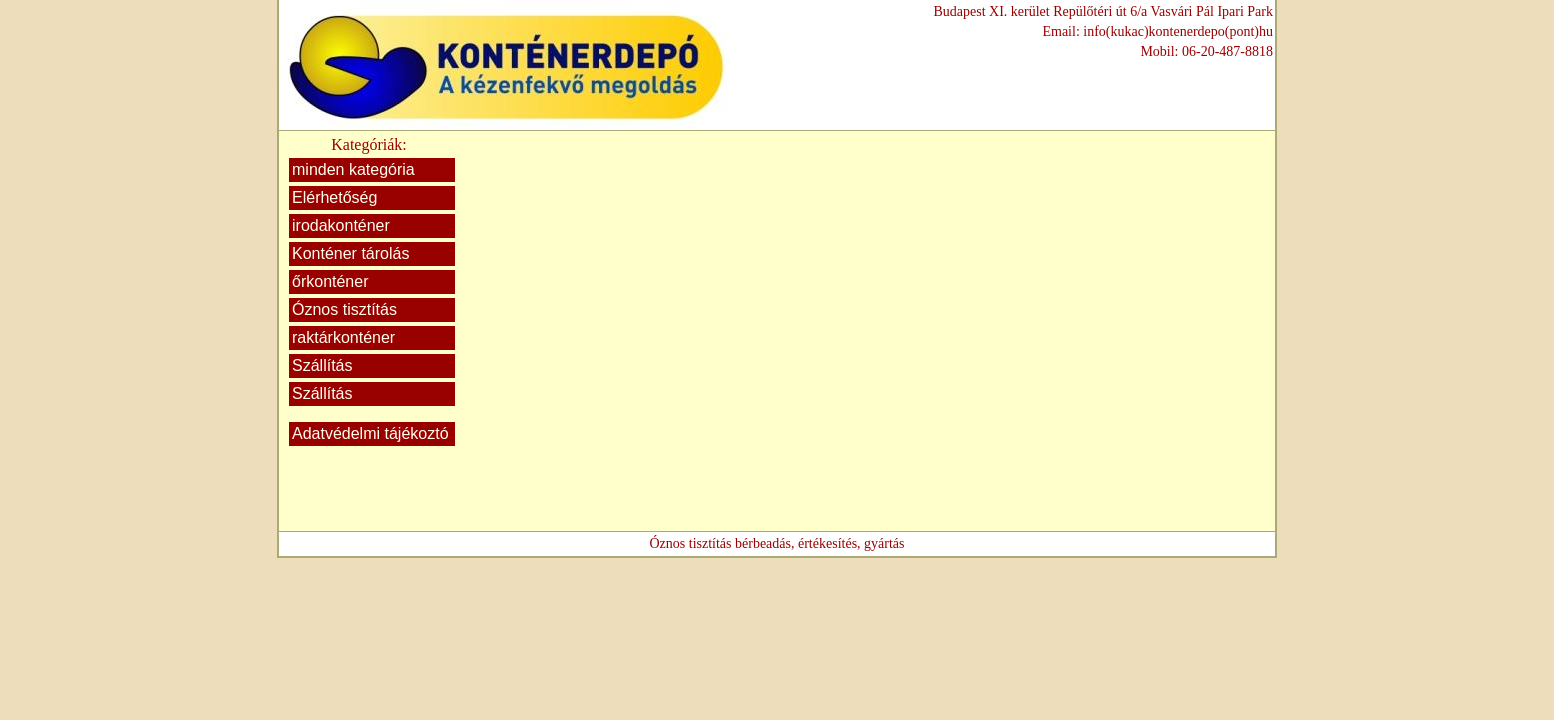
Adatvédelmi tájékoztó (370, 433)
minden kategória (353, 169)
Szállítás (322, 365)
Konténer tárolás (350, 253)
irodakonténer (341, 225)
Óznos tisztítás (344, 309)
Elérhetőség (334, 197)
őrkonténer (330, 281)
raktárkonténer (343, 337)
